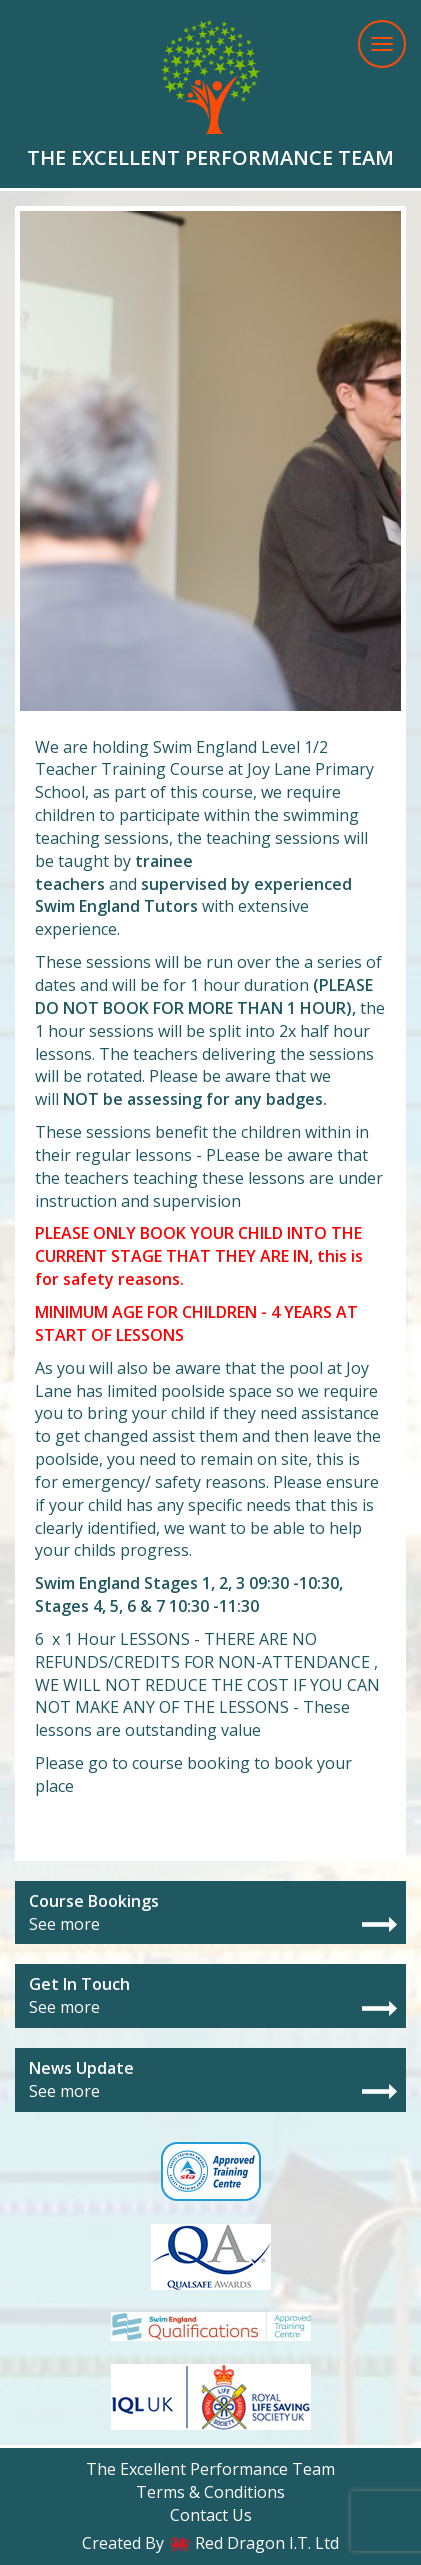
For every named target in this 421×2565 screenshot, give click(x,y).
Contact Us (211, 2515)
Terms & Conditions (210, 2492)
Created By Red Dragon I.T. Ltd (210, 2543)
